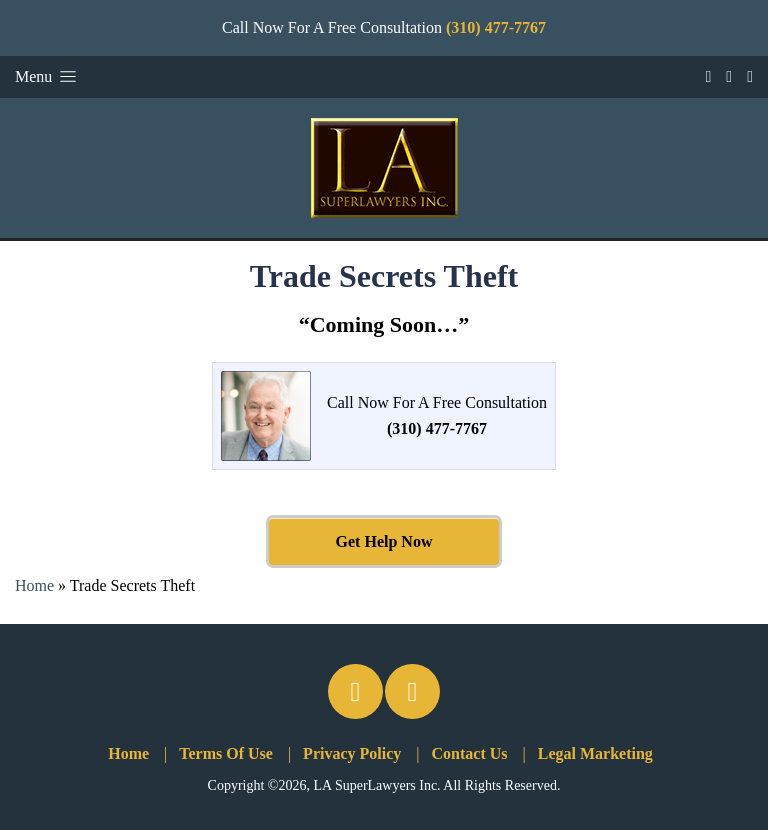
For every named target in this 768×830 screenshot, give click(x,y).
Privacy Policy (352, 753)
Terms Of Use (226, 753)
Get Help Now (384, 541)
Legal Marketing (595, 753)
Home (34, 585)
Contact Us (470, 753)
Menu (47, 76)
